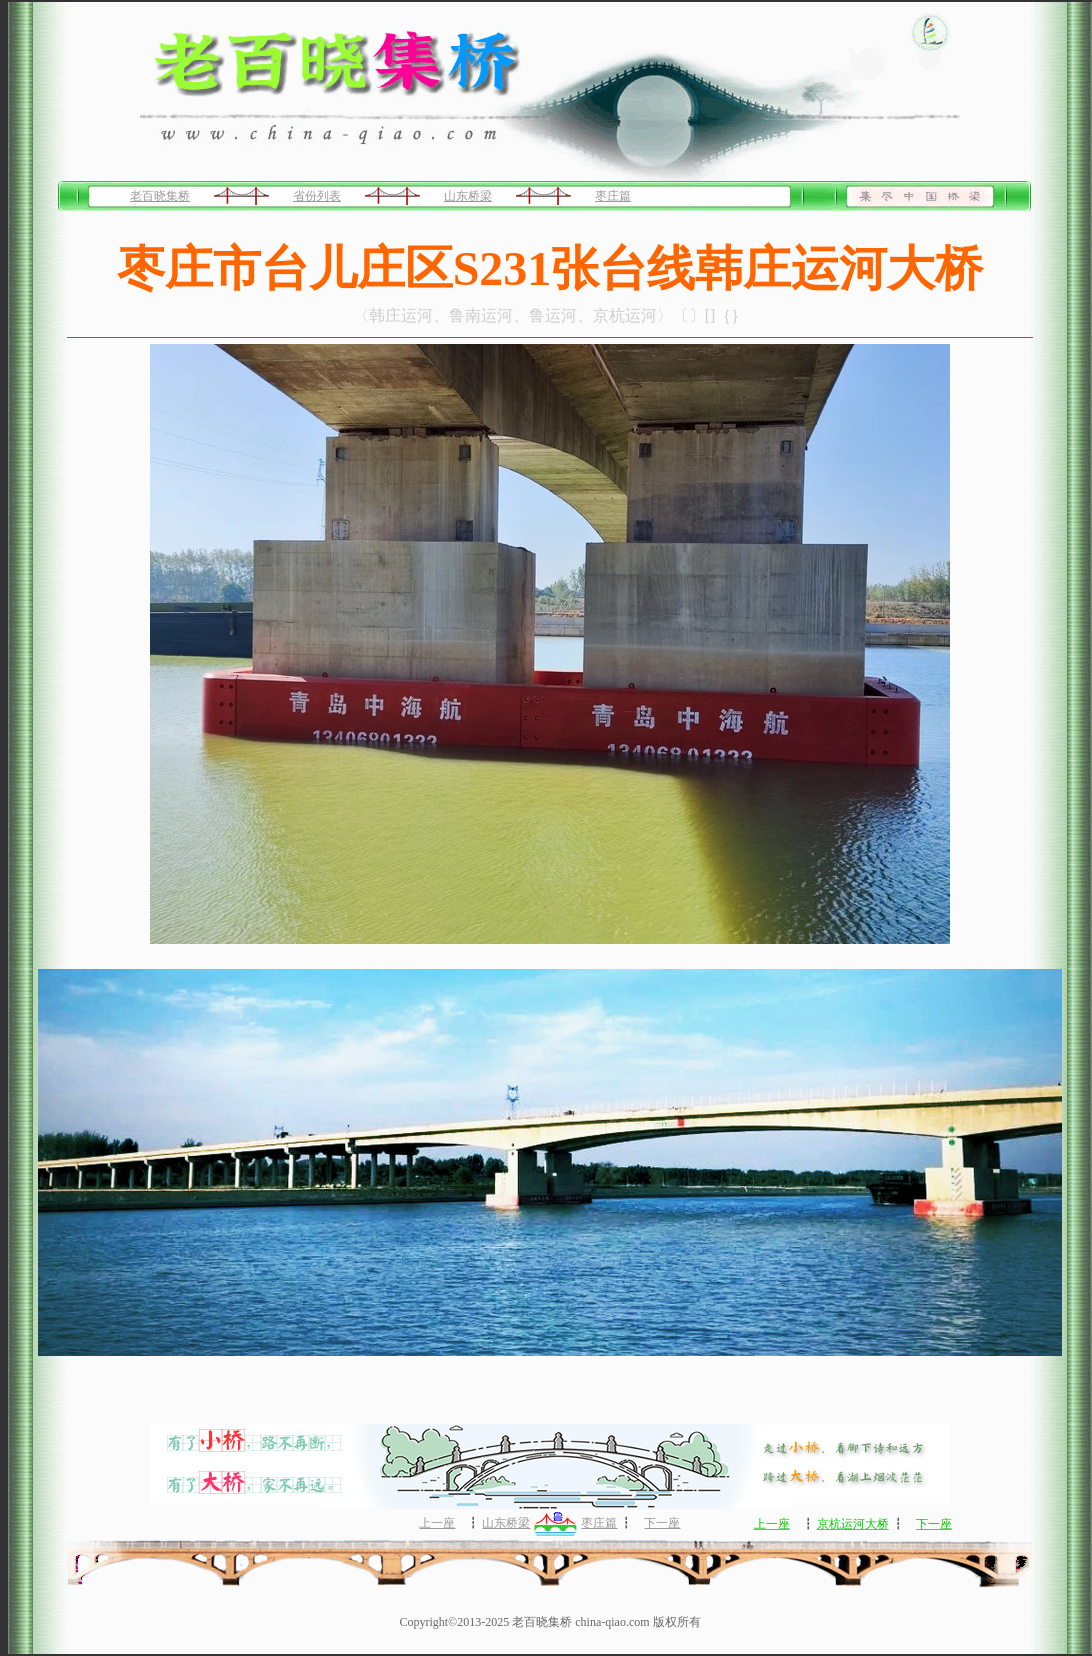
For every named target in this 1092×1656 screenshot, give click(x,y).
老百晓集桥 (160, 196)
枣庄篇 (613, 196)
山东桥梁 (468, 196)
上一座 (437, 1523)
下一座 (662, 1523)
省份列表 (317, 196)
